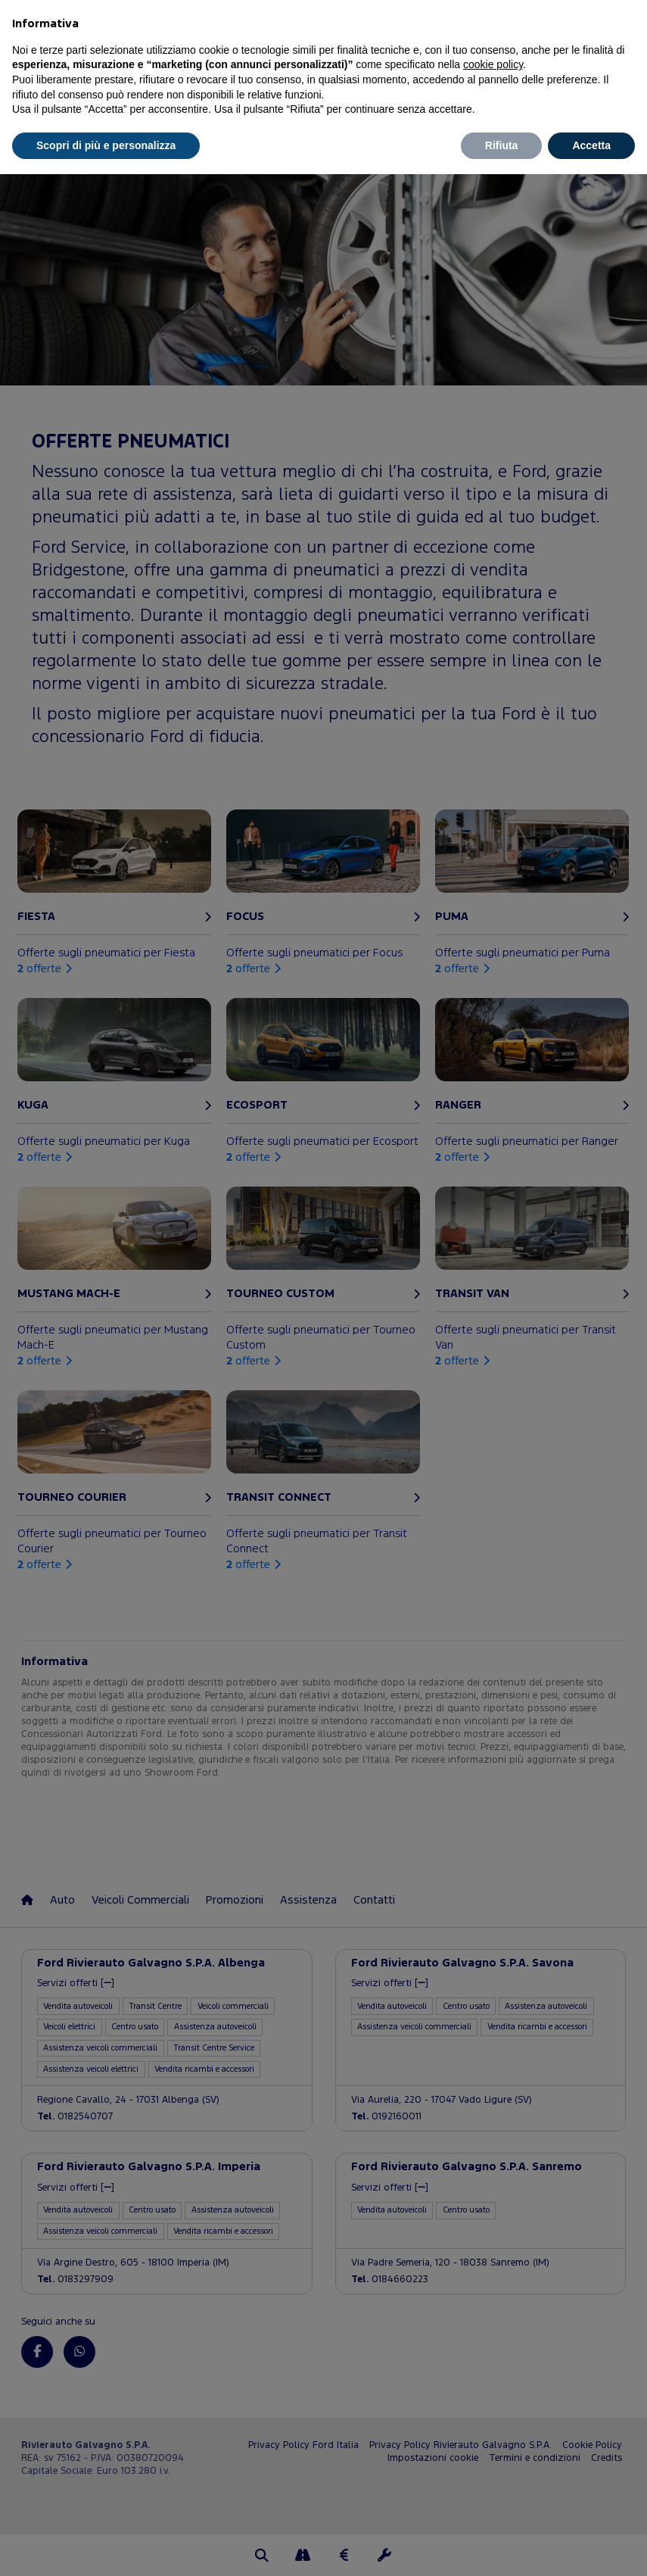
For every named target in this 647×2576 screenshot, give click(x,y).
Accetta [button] (591, 145)
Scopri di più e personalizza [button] (106, 145)
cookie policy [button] (493, 64)
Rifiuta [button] (501, 145)
